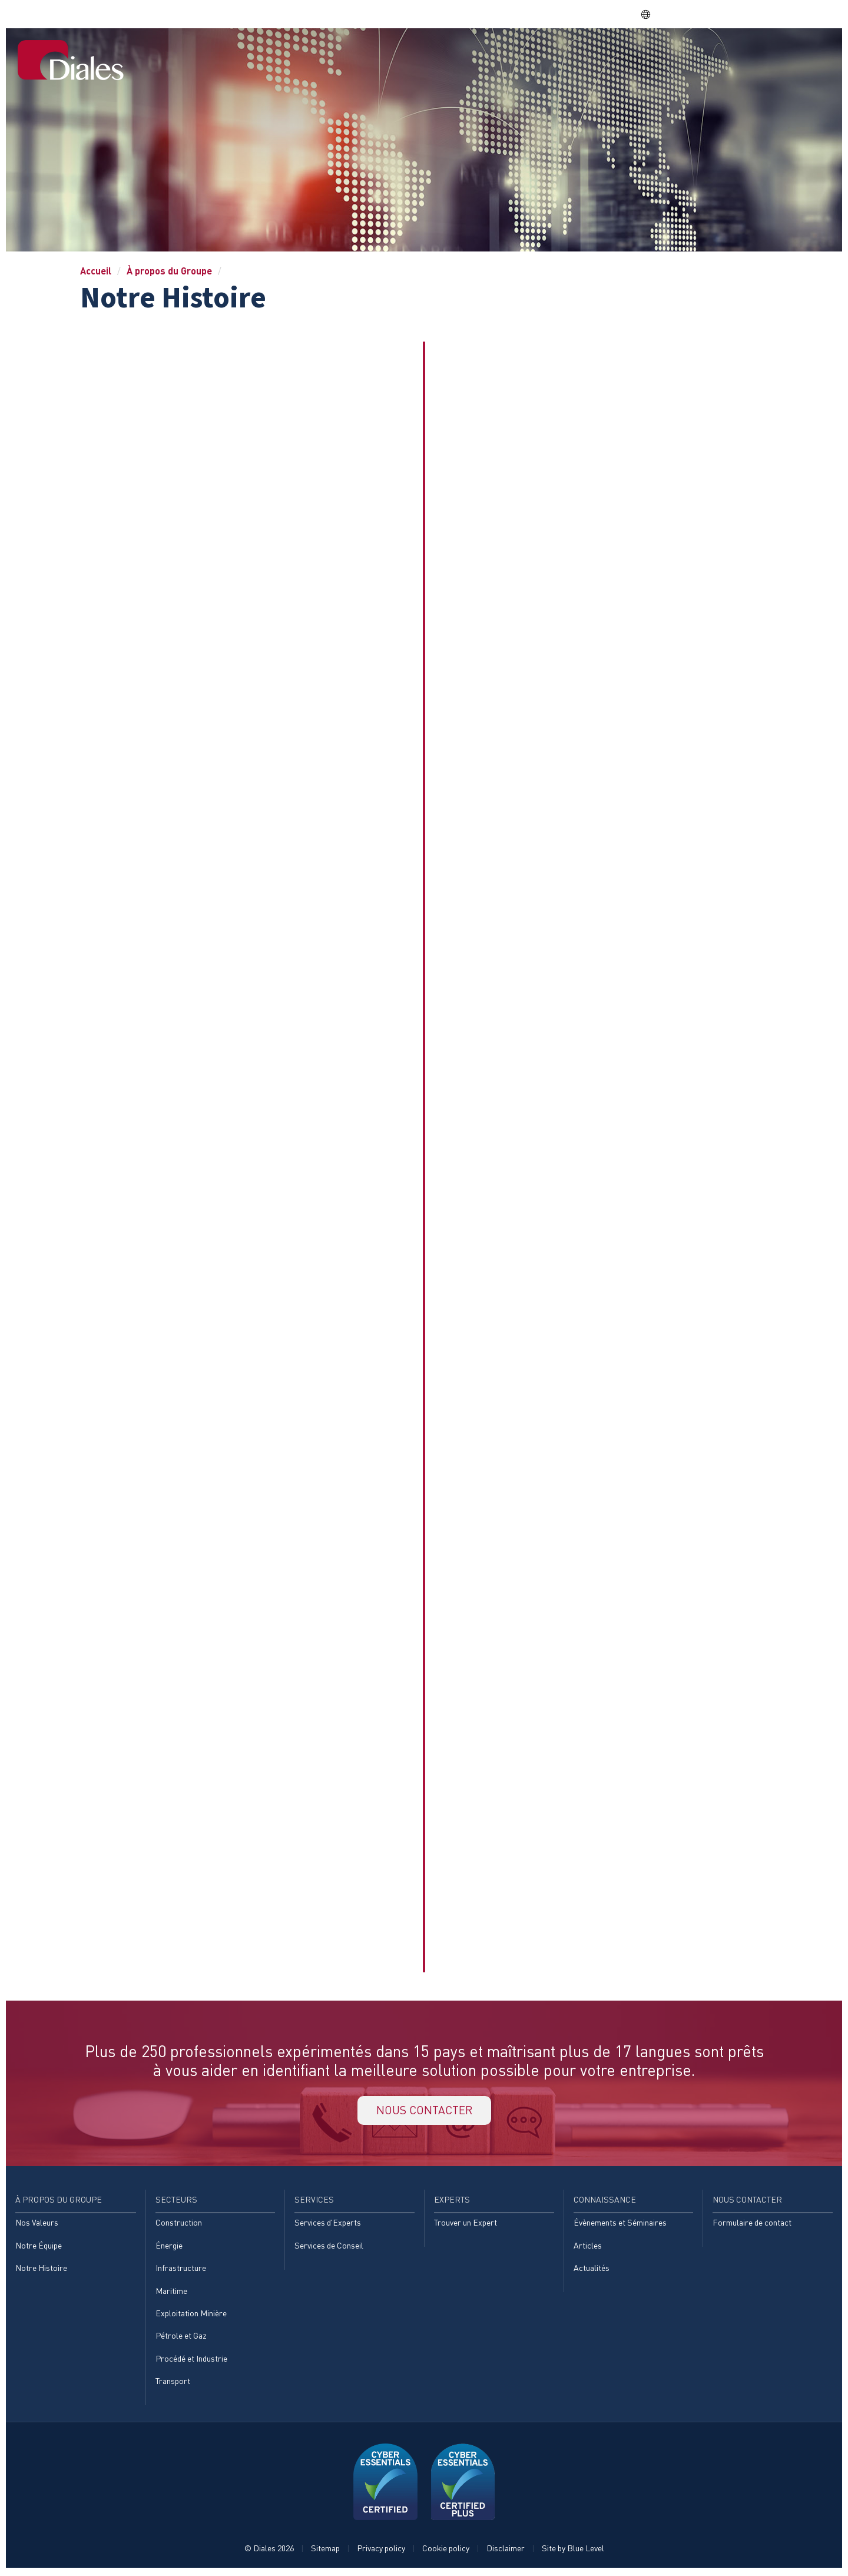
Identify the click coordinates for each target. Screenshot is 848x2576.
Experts (615, 55)
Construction (178, 2224)
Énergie (169, 2247)
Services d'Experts (327, 2224)
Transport (172, 2383)
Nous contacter (781, 55)
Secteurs (497, 55)
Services (557, 55)
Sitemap (325, 2550)
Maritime (171, 2292)
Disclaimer (505, 2550)
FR (652, 14)
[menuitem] (325, 56)
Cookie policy (445, 2550)
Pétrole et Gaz (181, 2338)
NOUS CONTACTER (424, 2111)
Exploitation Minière (191, 2315)
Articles (588, 2247)
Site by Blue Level (573, 2550)
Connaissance (686, 55)
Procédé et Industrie (191, 2361)
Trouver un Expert (465, 2224)
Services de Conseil (328, 2247)
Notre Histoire (41, 2269)
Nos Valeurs (36, 2224)
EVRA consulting (720, 14)
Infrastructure (180, 2269)
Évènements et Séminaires (620, 2224)
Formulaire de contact (752, 2224)
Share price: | (576, 14)
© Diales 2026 (269, 2550)
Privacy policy (381, 2550)
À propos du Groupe (409, 55)
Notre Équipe (38, 2247)
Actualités (592, 2269)
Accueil (325, 55)
